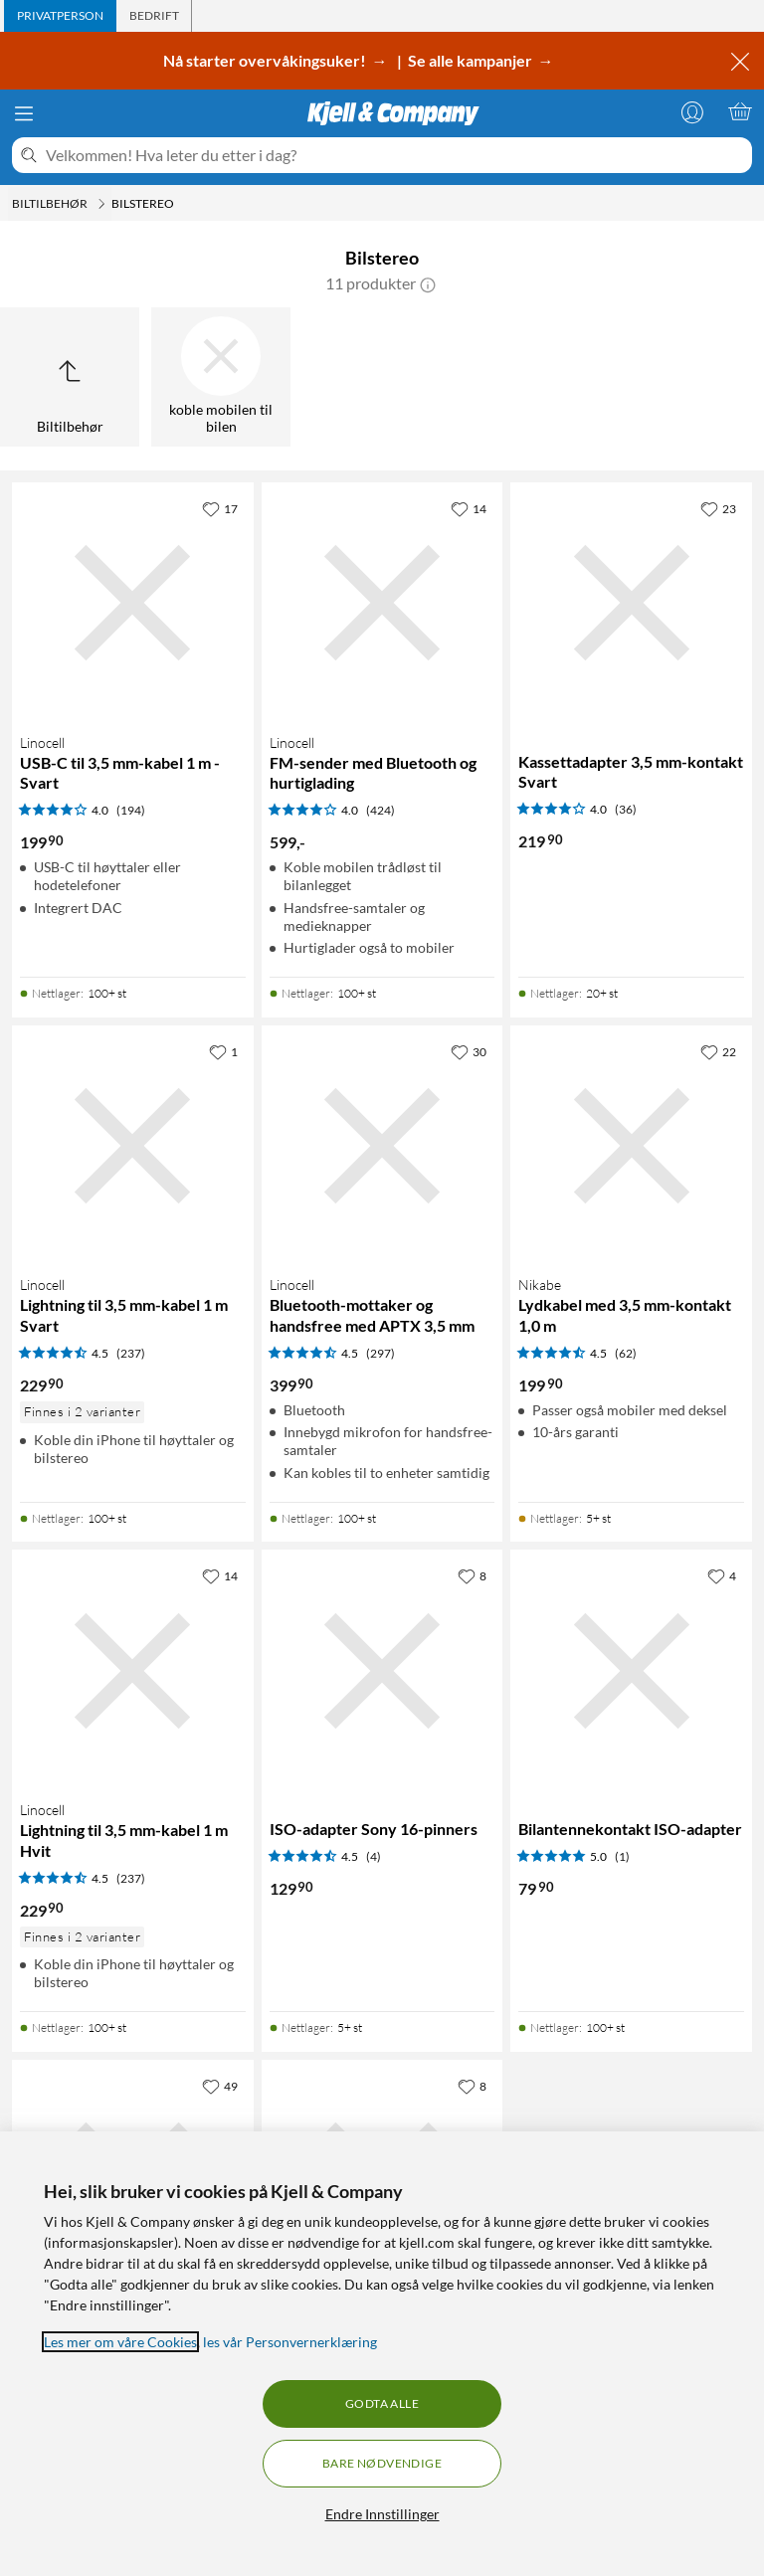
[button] (428, 283)
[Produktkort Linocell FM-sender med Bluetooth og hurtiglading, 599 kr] (382, 603)
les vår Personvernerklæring (290, 2341)
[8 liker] (472, 1575)
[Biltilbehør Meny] (101, 204)
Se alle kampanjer (471, 60)
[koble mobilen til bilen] (220, 377)
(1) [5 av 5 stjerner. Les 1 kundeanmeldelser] (622, 1856)
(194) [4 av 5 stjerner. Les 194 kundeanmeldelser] (130, 810)
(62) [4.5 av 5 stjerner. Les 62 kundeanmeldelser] (626, 1353)
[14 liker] (468, 508)
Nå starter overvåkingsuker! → (278, 60)
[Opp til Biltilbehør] (69, 377)
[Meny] (24, 113)
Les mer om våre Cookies (120, 2341)
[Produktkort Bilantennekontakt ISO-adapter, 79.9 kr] (631, 1670)
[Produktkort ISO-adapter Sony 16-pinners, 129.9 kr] (382, 1670)
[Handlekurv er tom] (740, 111)
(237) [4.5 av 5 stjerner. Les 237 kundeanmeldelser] (130, 1353)
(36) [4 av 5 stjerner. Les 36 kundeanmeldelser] (626, 809)
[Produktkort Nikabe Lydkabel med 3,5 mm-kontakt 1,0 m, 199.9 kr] (631, 1146)
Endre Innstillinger (382, 2513)
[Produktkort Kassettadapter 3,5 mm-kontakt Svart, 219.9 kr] (631, 603)
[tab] (60, 16)
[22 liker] (718, 1051)
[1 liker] (223, 1051)
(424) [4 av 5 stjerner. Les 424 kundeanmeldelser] (380, 810)
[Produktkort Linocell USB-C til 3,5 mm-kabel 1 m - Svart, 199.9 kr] (133, 603)
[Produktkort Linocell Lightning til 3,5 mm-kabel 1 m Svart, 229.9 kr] (133, 1146)
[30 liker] (468, 1051)
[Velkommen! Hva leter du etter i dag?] (395, 155)
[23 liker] (718, 508)
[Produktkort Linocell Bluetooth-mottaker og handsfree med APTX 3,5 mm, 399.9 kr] (382, 1146)
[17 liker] (220, 508)
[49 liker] (220, 2086)
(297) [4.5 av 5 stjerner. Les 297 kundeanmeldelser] (380, 1353)
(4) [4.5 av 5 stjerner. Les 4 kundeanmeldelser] (373, 1856)
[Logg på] (692, 111)
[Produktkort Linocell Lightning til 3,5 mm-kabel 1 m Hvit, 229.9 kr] (133, 1670)
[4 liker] (721, 1575)
